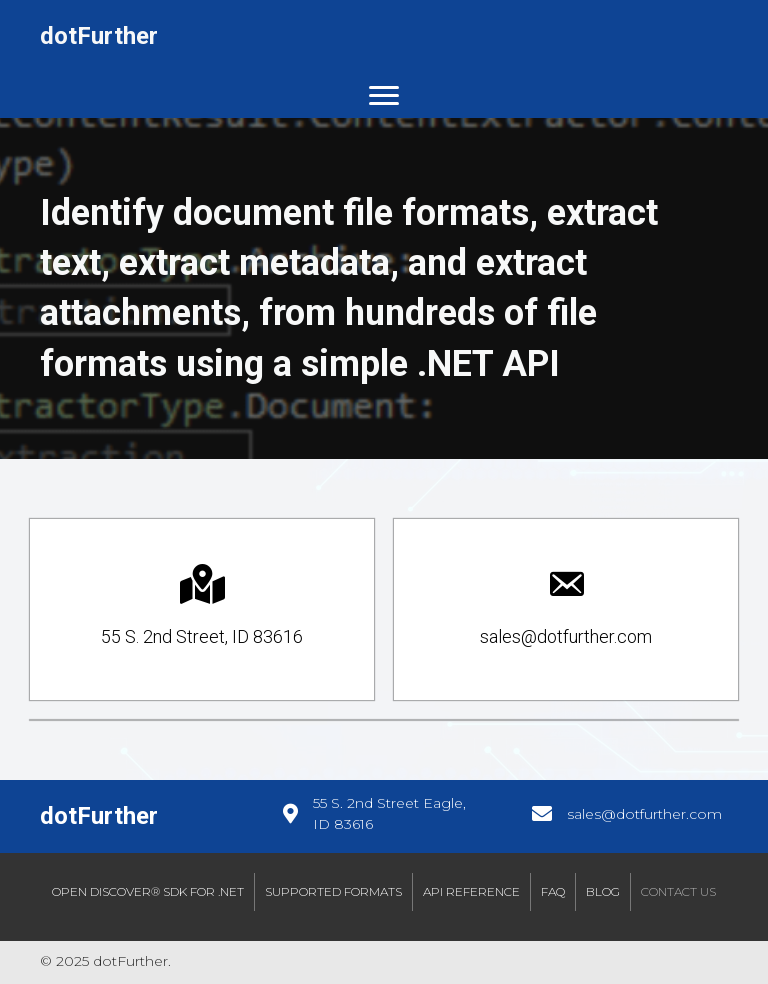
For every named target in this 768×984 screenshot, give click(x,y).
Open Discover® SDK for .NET (148, 891)
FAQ (553, 891)
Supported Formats (333, 891)
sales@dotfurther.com (644, 814)
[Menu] (384, 96)
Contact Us (678, 891)
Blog (603, 891)
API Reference (471, 891)
